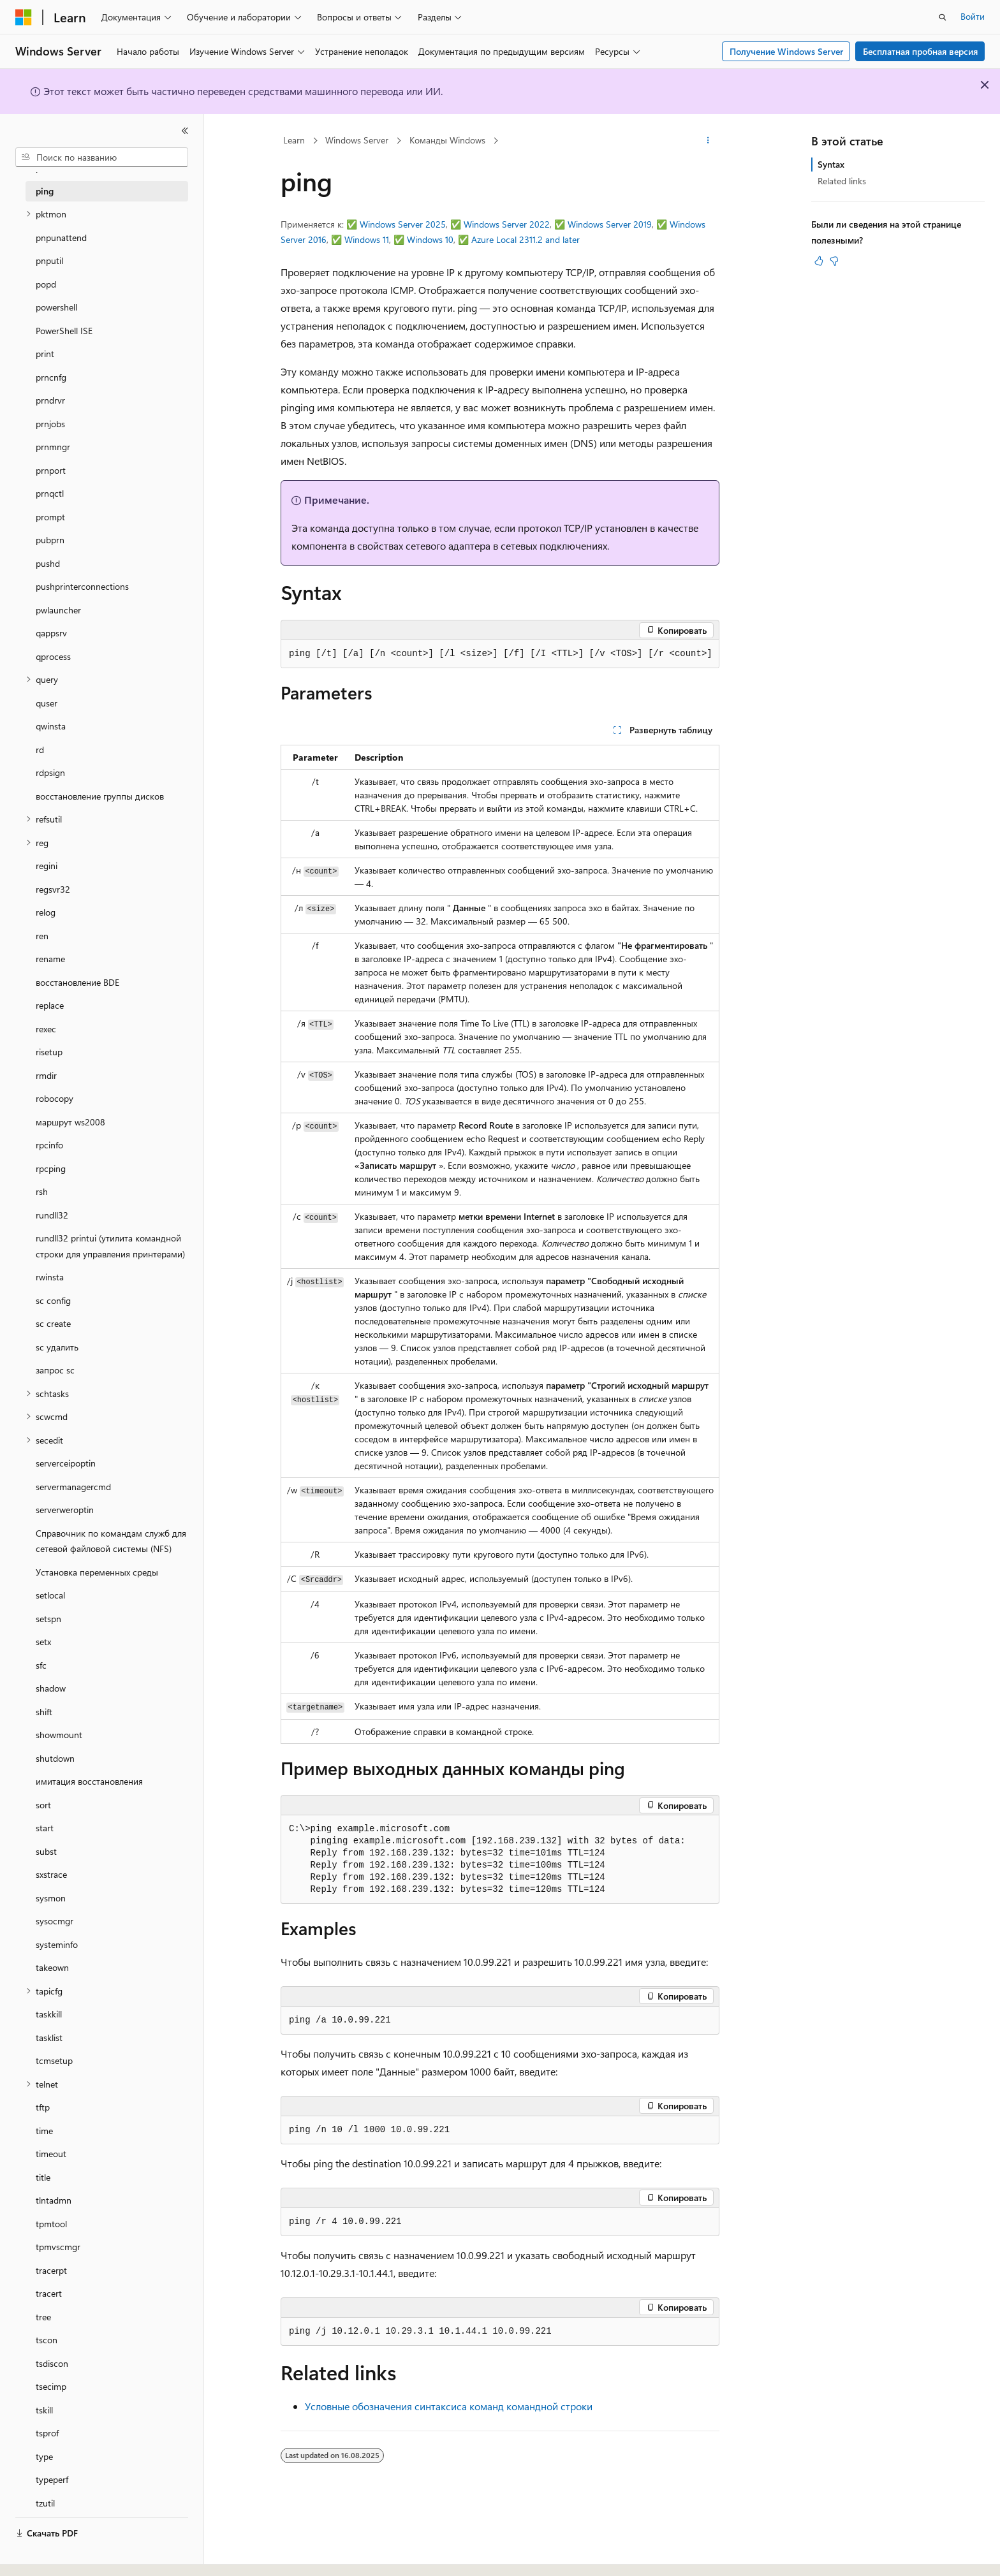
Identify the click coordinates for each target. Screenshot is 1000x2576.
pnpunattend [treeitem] (61, 237)
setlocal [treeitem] (50, 1595)
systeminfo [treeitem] (57, 1944)
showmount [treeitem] (59, 1735)
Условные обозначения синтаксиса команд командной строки (448, 2406)
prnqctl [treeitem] (50, 493)
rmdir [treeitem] (46, 1075)
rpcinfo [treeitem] (49, 1145)
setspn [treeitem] (48, 1619)
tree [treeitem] (43, 2317)
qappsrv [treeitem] (51, 633)
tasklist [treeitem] (49, 2037)
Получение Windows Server (786, 51)
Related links (842, 181)
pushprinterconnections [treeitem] (82, 586)
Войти (972, 16)
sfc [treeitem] (41, 1665)
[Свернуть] (185, 130)
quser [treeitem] (46, 703)
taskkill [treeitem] (49, 2014)
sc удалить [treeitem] (57, 1347)
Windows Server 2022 (507, 224)
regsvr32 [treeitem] (53, 889)
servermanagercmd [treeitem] (73, 1487)
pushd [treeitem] (48, 563)
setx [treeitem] (43, 1642)
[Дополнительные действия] (708, 141)
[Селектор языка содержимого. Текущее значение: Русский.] (44, 2555)
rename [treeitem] (50, 959)
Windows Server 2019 (610, 224)
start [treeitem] (45, 1828)
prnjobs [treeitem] (50, 424)
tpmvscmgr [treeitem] (58, 2247)
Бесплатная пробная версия (920, 51)
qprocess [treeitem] (53, 656)
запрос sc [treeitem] (55, 1370)
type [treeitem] (44, 2456)
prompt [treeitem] (50, 517)
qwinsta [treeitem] (51, 726)
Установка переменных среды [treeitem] (97, 1572)
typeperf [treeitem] (52, 2479)
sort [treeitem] (43, 1805)
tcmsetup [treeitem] (54, 2060)
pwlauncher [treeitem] (58, 610)
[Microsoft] (23, 17)
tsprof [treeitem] (47, 2433)
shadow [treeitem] (51, 1688)
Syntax (831, 164)
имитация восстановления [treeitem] (89, 1781)
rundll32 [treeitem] (52, 1215)
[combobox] (101, 157)
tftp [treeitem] (43, 2107)
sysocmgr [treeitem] (54, 1921)
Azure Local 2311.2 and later (525, 239)
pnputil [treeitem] (49, 260)
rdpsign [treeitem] (50, 772)
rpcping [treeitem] (51, 1168)
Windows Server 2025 (403, 224)
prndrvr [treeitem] (50, 400)
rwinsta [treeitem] (50, 1277)
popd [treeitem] (46, 284)
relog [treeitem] (45, 912)
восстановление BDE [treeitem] (77, 982)
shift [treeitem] (44, 1712)
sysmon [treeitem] (51, 1898)
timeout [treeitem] (51, 2154)
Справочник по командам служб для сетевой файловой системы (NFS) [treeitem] (111, 1541)
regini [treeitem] (46, 866)
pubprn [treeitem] (50, 540)
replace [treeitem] (50, 1005)
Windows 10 (430, 239)
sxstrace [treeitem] (51, 1874)
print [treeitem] (45, 354)
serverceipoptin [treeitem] (66, 1463)
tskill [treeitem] (44, 2410)
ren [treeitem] (42, 936)
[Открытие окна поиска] (942, 17)
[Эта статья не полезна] (834, 260)
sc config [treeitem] (53, 1300)
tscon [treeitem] (46, 2340)
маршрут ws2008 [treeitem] (70, 1122)
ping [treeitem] (45, 191)
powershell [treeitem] (56, 307)
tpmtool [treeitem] (51, 2224)
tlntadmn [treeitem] (53, 2200)
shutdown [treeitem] (55, 1758)
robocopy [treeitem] (54, 1098)
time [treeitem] (44, 2131)
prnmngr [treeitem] (53, 447)
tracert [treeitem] (49, 2293)
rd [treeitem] (40, 749)
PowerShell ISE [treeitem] (64, 331)
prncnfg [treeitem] (51, 377)
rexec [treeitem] (46, 1029)
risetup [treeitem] (49, 1052)
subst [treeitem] (46, 1851)
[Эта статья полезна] (819, 260)
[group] (500, 654)
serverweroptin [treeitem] (65, 1510)
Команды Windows (447, 140)
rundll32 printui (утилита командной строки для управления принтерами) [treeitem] (110, 1246)
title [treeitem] (43, 2177)
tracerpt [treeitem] (51, 2270)
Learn (294, 140)
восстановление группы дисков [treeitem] (100, 796)
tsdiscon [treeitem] (52, 2363)
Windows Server (356, 140)
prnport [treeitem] (51, 470)
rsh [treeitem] (42, 1191)
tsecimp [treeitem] (51, 2386)
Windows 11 (366, 239)
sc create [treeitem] (53, 1323)
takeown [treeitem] (52, 1967)
